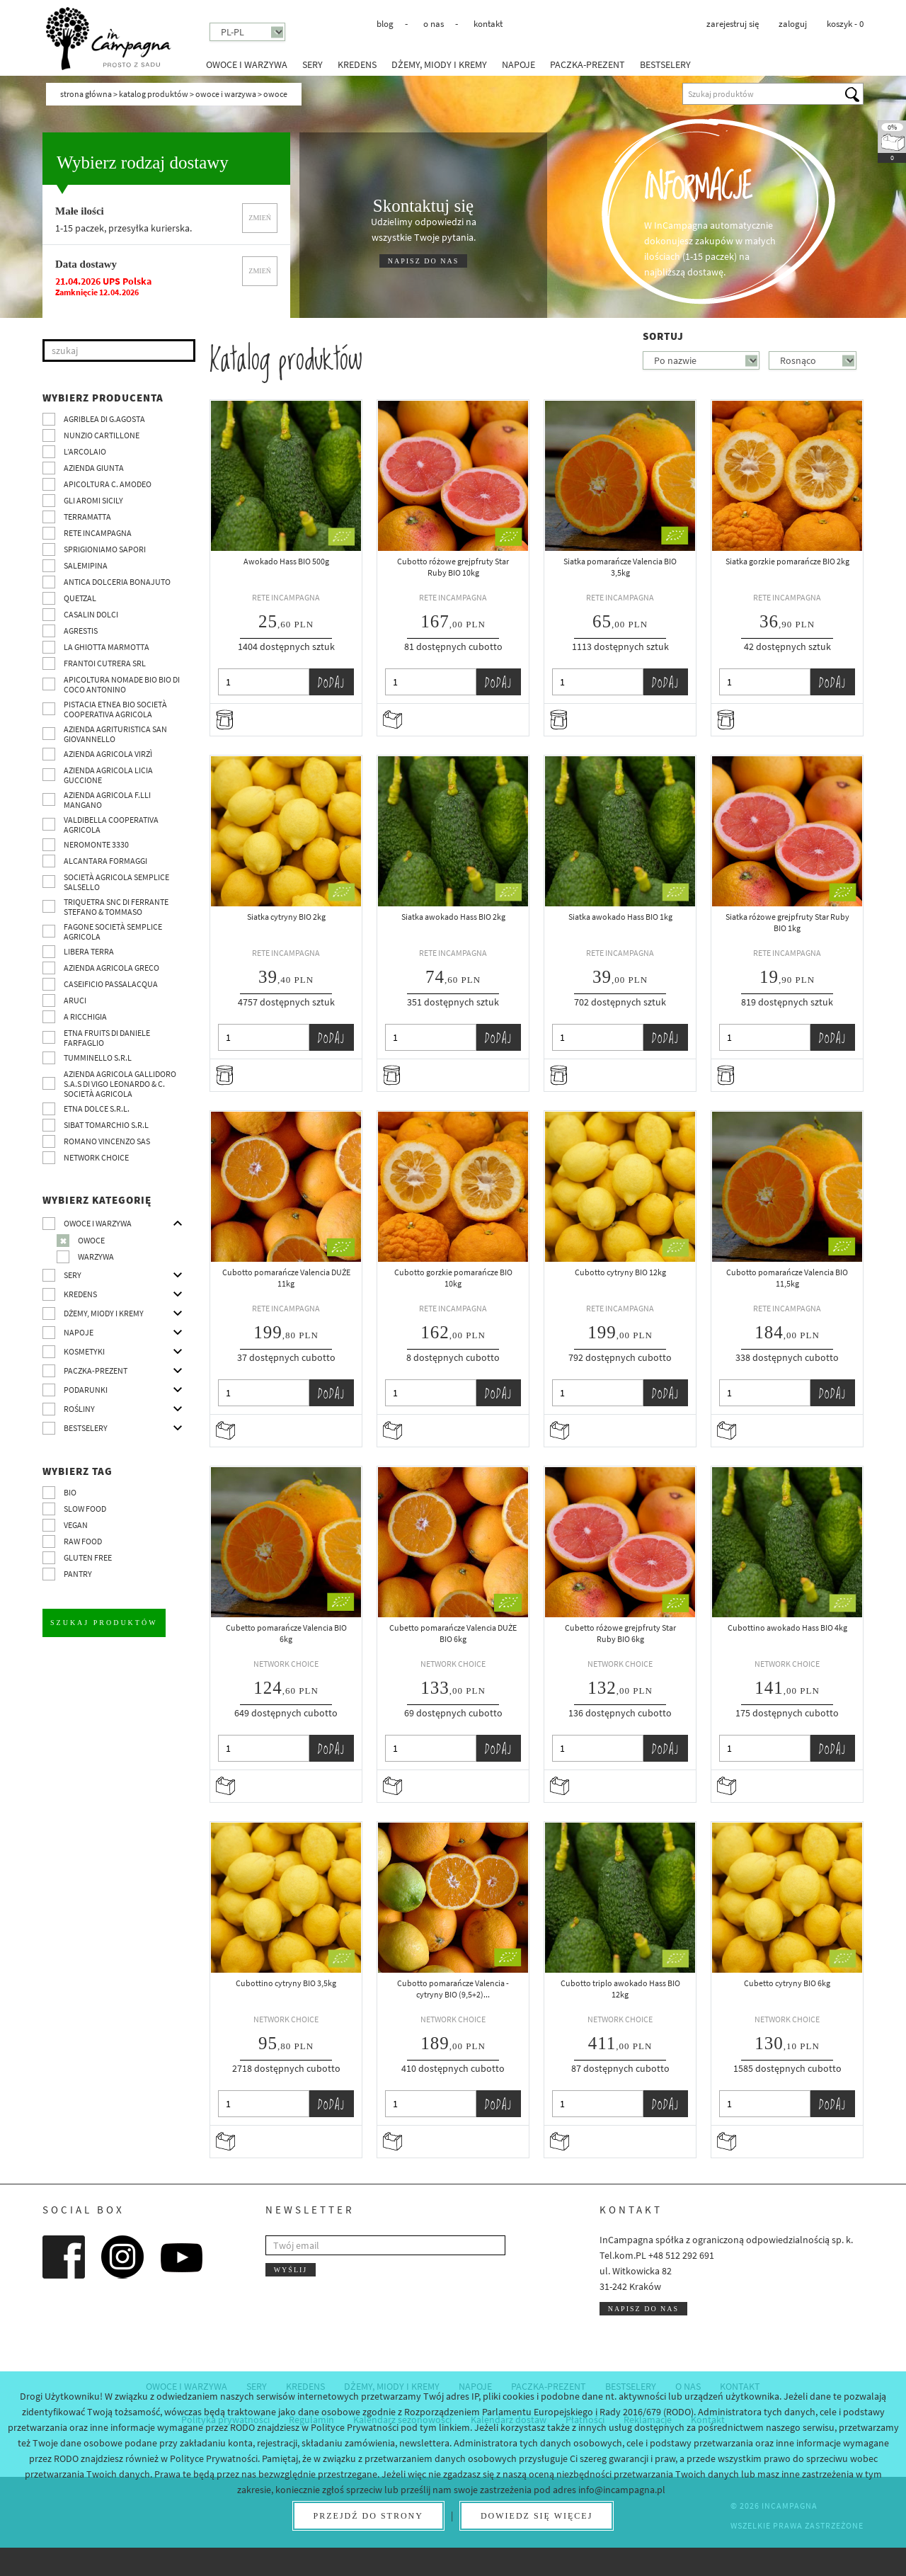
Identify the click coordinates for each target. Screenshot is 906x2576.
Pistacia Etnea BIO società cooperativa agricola (115, 709)
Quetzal (80, 598)
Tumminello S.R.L (98, 1057)
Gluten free (88, 1557)
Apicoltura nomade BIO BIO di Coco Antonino (122, 684)
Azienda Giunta (94, 467)
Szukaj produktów (104, 1622)
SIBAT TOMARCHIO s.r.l (106, 1124)
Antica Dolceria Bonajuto (117, 581)
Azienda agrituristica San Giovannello (115, 734)
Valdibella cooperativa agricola (111, 824)
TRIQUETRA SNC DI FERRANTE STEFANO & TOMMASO (116, 906)
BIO (70, 1492)
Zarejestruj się (732, 24)
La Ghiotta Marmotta (106, 647)
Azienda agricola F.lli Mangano (107, 800)
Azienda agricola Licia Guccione (108, 775)
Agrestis (81, 630)
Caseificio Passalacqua (111, 984)
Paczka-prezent (587, 64)
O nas (433, 24)
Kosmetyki (84, 1351)
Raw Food (83, 1541)
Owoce (91, 1240)
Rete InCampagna (98, 533)
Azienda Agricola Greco (111, 967)
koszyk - (845, 24)
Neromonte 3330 (96, 844)
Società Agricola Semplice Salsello (116, 882)
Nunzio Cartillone (101, 435)
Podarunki (86, 1389)
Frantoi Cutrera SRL (105, 663)
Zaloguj (793, 24)
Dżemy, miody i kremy (439, 64)
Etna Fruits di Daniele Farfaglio (107, 1037)
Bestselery (665, 64)
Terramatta (87, 516)
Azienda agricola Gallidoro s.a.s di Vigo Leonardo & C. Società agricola (120, 1083)
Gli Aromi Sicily (93, 500)
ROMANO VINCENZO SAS (107, 1141)
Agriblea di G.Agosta (104, 419)
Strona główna (86, 94)
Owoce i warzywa (246, 64)
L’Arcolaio (85, 451)
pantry (78, 1573)
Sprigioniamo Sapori (105, 549)
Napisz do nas (643, 2309)
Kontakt (488, 24)
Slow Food (85, 1508)
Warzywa (96, 1256)
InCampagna (108, 38)
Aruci (75, 1000)
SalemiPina (86, 565)
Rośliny (79, 1408)
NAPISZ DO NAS (423, 261)
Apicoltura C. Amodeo (107, 484)
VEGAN (76, 1525)
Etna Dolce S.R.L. (97, 1108)
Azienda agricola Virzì (108, 753)
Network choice (96, 1157)
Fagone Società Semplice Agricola (113, 931)
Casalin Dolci (91, 614)
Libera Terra (89, 951)
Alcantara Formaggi (105, 860)
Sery (312, 64)
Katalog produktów (153, 94)
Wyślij (291, 2270)
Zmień (259, 218)
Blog (385, 24)
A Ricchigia (85, 1016)
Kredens (357, 64)
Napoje (518, 64)
